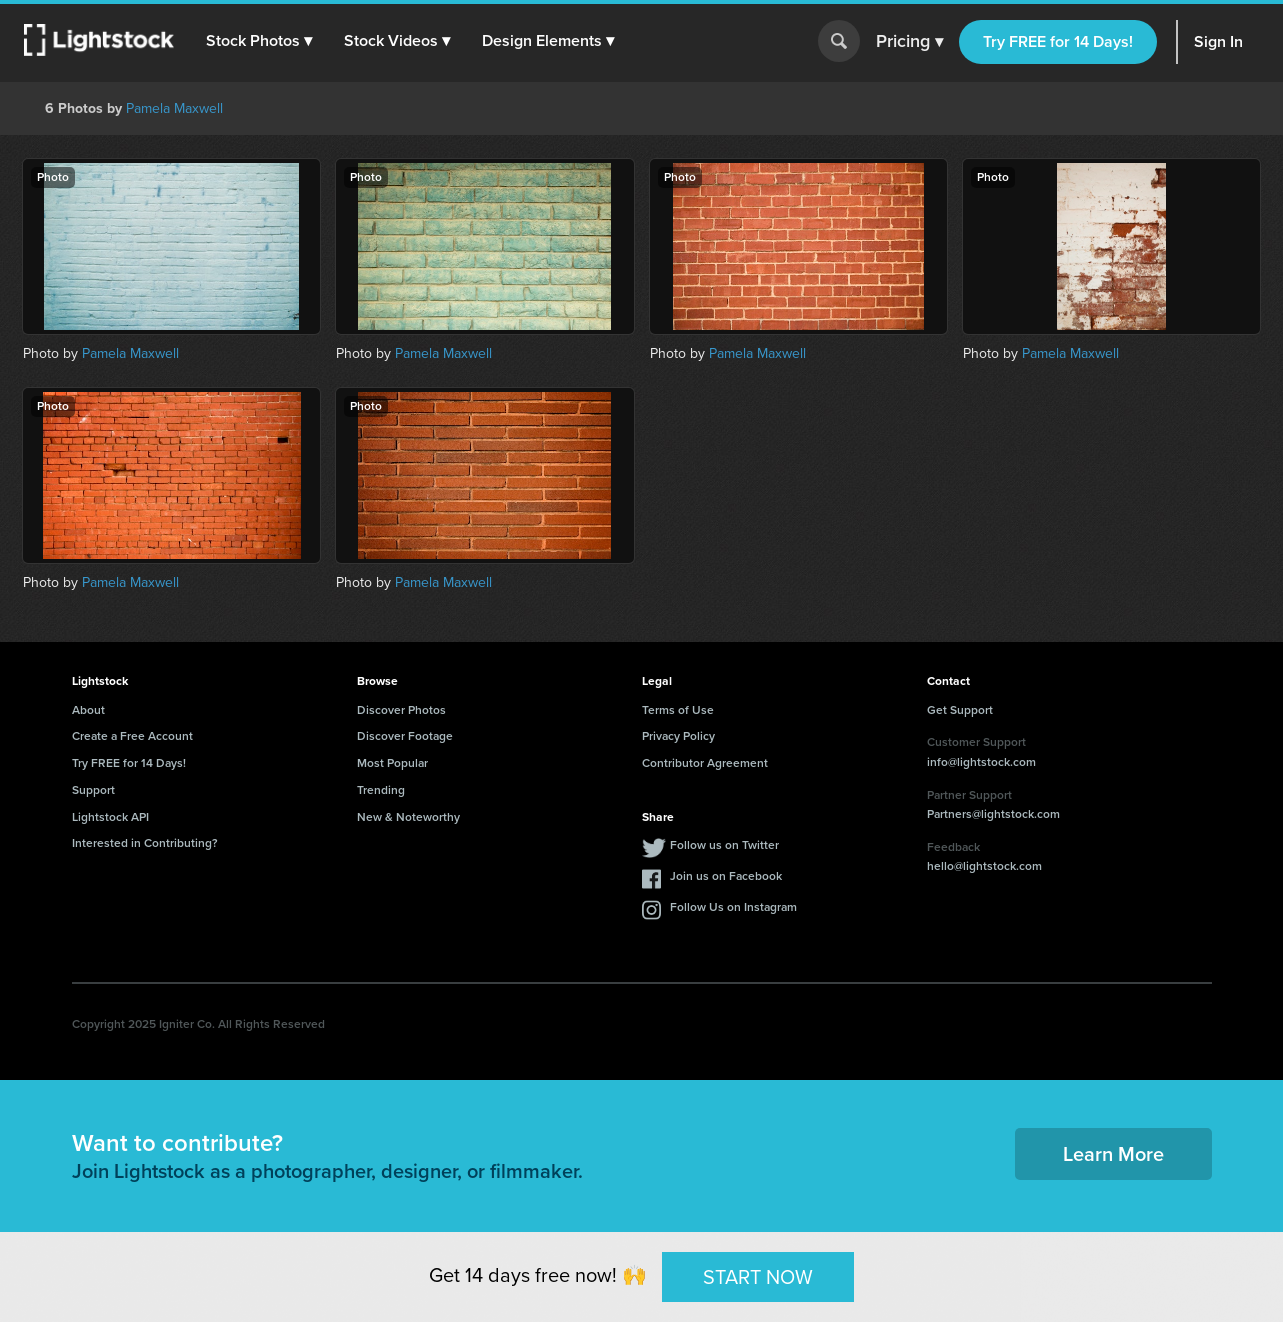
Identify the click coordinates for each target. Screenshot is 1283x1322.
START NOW (758, 1276)
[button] (259, 41)
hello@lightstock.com (984, 866)
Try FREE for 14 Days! (1058, 41)
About (88, 710)
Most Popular (392, 763)
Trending (381, 790)
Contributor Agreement (705, 763)
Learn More (1113, 1154)
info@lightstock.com (981, 762)
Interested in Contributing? (145, 843)
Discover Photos (401, 710)
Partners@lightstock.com (993, 814)
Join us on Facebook (726, 876)
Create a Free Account (132, 736)
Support (93, 790)
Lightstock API (110, 817)
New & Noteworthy (408, 817)
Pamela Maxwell (174, 108)
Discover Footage (405, 736)
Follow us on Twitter (724, 845)
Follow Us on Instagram (733, 907)
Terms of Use (678, 710)
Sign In (1218, 41)
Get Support (960, 710)
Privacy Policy (678, 736)
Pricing (909, 42)
